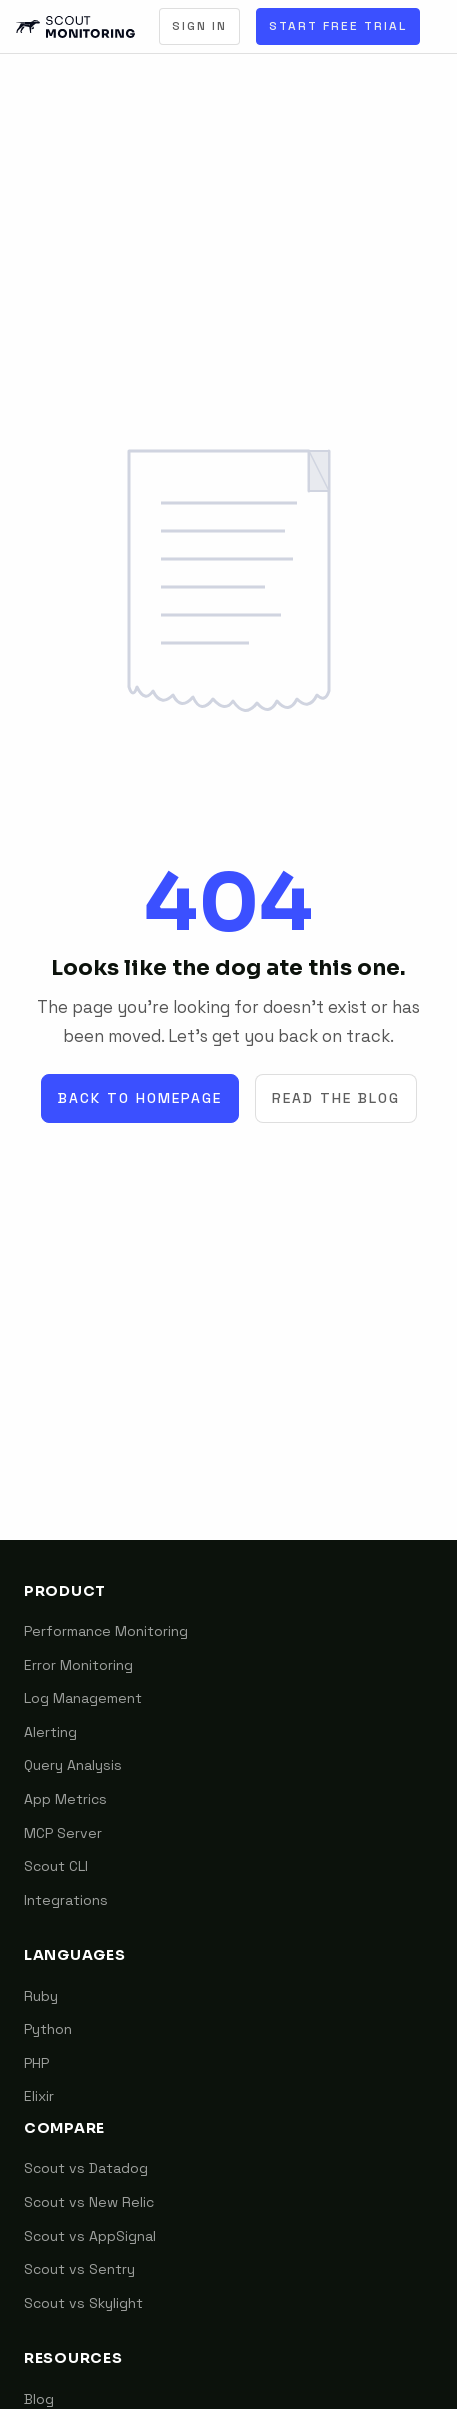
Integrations (66, 1900)
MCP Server (63, 1833)
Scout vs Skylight (83, 2303)
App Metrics (65, 1799)
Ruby (41, 1996)
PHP (36, 2063)
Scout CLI (56, 1866)
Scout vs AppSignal (90, 2236)
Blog (39, 2399)
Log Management (83, 1698)
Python (48, 2029)
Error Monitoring (78, 1665)
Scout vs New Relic (89, 2202)
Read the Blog (336, 1098)
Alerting (50, 1732)
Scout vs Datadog (86, 2168)
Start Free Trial (338, 26)
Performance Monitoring (106, 1631)
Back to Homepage (140, 1098)
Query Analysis (73, 1765)
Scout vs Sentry (79, 2269)
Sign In (199, 26)
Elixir (39, 2096)
